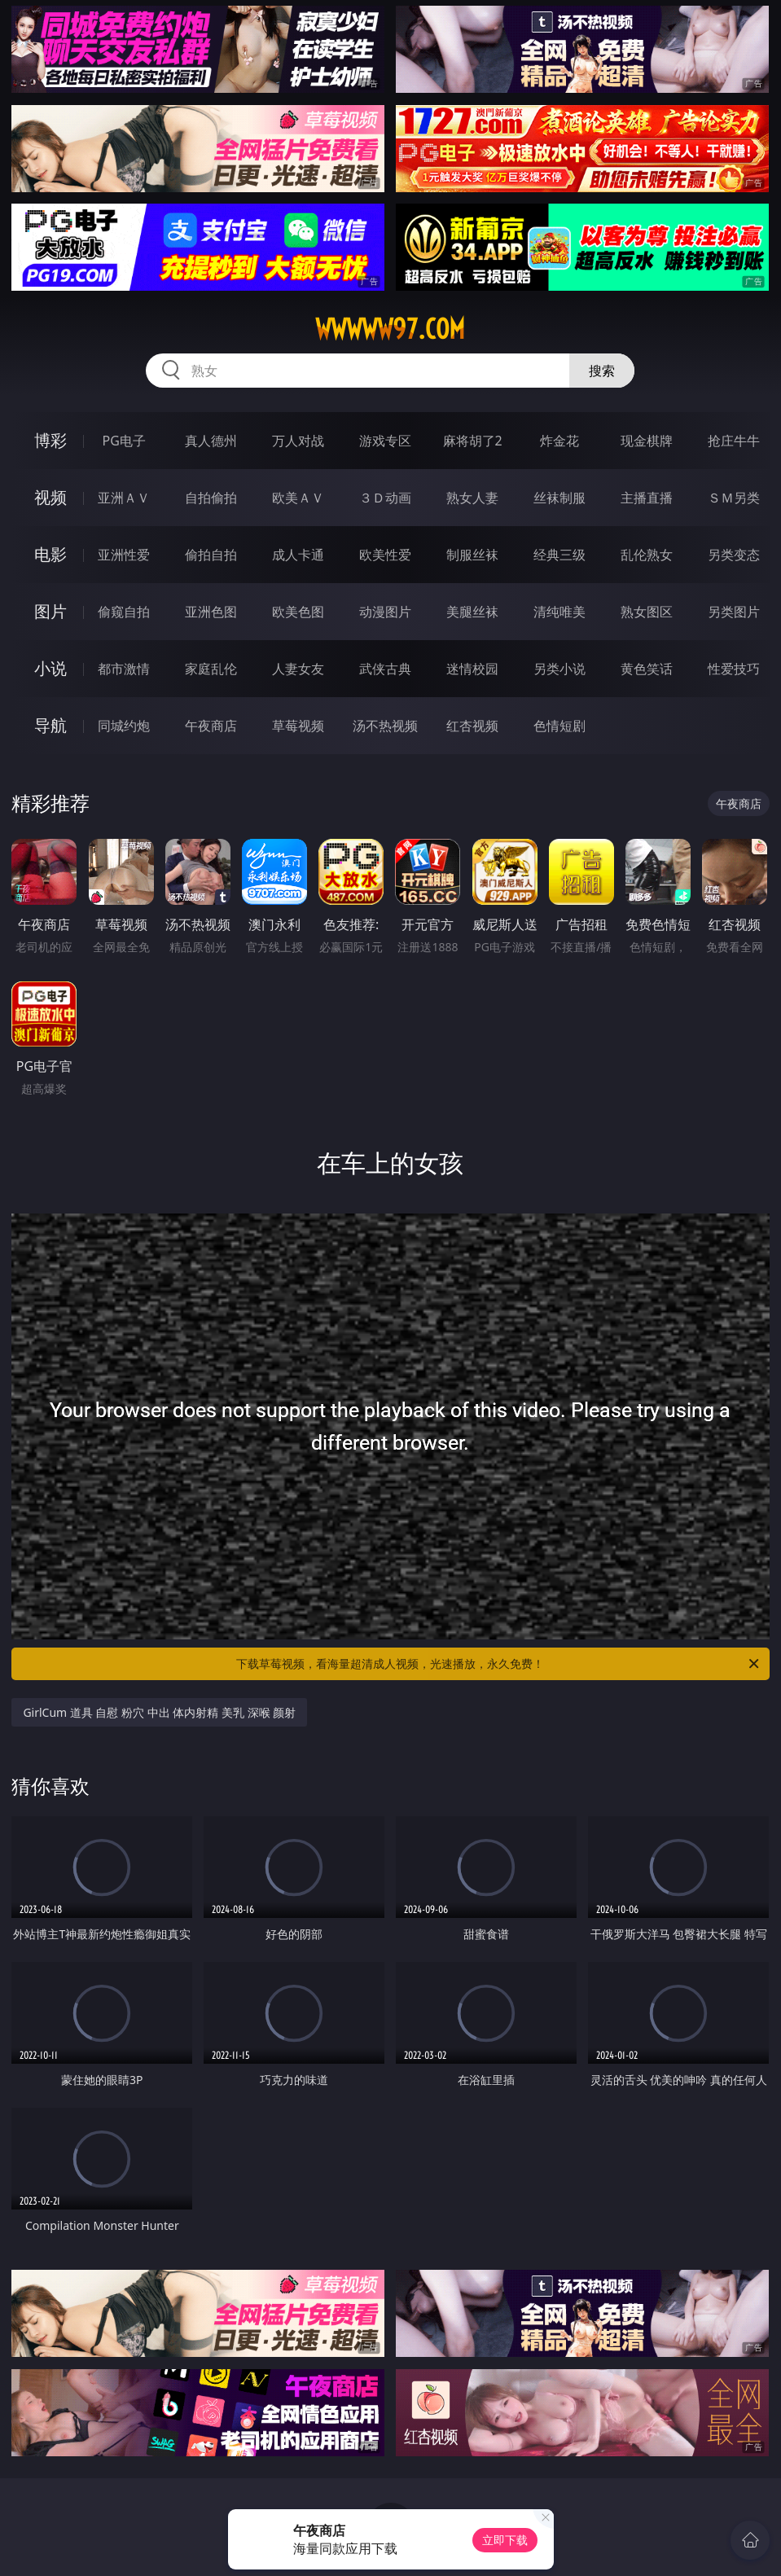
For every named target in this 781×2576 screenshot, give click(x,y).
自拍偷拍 (211, 498)
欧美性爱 (385, 555)
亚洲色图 (211, 612)
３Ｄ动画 (385, 498)
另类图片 (734, 612)
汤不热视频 (385, 726)
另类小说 (559, 669)
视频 (50, 497)
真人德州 (211, 441)
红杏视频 (472, 726)
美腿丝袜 (472, 612)
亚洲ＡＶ (124, 498)
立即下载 (505, 2539)
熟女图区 (647, 612)
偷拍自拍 (211, 555)
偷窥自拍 (124, 612)
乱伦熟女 (647, 555)
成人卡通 (298, 555)
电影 (50, 554)
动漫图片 (385, 612)
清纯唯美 (559, 612)
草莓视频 (298, 726)
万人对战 (298, 441)
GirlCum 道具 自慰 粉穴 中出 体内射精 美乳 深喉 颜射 (159, 1712)
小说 (50, 668)
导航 (50, 725)
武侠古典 (385, 669)
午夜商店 (211, 726)
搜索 (602, 371)
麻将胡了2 (472, 441)
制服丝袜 (472, 555)
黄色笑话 (647, 669)
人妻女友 (298, 669)
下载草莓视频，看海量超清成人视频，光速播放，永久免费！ (498, 1664)
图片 (50, 611)
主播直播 (647, 498)
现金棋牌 (647, 441)
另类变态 (734, 555)
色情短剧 (559, 726)
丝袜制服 (559, 498)
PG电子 (124, 441)
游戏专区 (385, 441)
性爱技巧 (734, 669)
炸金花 (559, 441)
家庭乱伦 (211, 669)
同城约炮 (124, 726)
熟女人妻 (472, 498)
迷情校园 (472, 669)
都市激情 (124, 669)
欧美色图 (298, 612)
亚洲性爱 (124, 555)
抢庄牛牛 (734, 441)
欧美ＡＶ (298, 498)
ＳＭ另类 (734, 498)
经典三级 (559, 555)
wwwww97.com (390, 329)
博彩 (50, 440)
